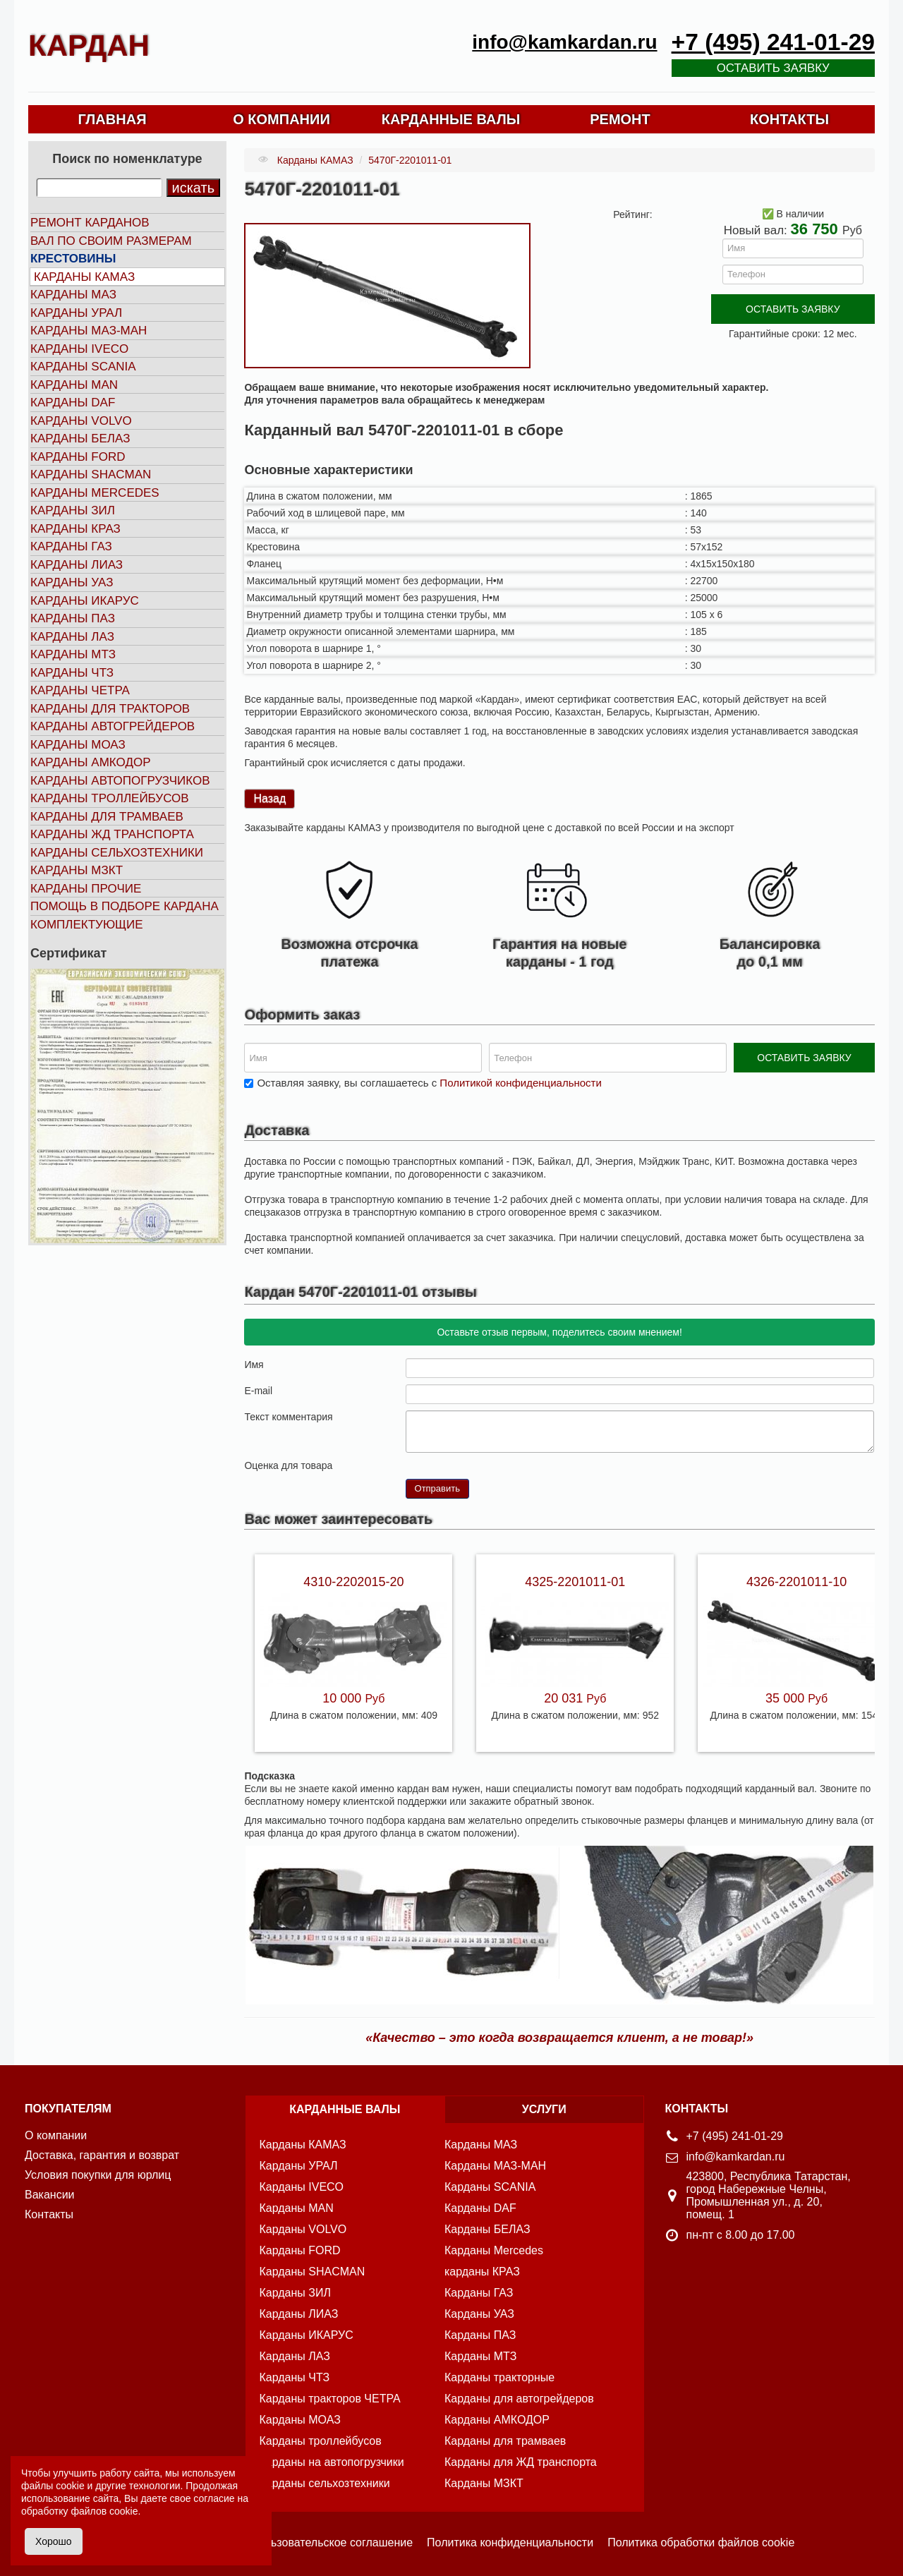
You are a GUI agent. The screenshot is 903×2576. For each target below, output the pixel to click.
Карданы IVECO (79, 349)
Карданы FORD (78, 457)
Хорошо (53, 2541)
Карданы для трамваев (106, 816)
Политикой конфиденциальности (521, 1083)
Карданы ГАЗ (71, 546)
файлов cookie (104, 2511)
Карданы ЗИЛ (72, 510)
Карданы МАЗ (73, 294)
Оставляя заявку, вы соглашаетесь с (429, 1083)
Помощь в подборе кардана (124, 906)
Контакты (49, 2214)
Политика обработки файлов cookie (700, 2542)
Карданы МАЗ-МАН (88, 330)
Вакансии (50, 2195)
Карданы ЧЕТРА (80, 690)
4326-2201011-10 (796, 1582)
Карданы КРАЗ (75, 529)
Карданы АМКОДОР (90, 762)
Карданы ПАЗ (72, 618)
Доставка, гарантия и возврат (102, 2155)
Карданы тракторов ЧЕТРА (330, 2399)
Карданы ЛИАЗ (76, 565)
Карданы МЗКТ (76, 870)
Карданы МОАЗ (78, 744)
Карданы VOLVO (81, 421)
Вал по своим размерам (111, 241)
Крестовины (73, 258)
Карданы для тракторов (110, 708)
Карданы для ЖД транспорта (520, 2462)
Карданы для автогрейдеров (519, 2399)
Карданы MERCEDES (94, 493)
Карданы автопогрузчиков (120, 780)
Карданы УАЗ (71, 582)
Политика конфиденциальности (510, 2542)
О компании (56, 2135)
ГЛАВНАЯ (112, 119)
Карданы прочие (85, 888)
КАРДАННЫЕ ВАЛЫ (451, 119)
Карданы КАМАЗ (84, 277)
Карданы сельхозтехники (116, 852)
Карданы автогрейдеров (112, 726)
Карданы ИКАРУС (84, 600)
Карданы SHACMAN (90, 474)
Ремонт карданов (90, 222)
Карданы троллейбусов (109, 798)
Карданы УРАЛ (76, 313)
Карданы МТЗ (73, 654)
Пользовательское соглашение (331, 2542)
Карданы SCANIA (83, 366)
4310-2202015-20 (353, 1582)
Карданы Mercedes (493, 2250)
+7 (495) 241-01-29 (773, 42)
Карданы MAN (74, 385)
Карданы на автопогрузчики (332, 2462)
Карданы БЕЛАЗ (80, 438)
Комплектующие (86, 924)
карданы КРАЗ (482, 2272)
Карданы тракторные (499, 2377)
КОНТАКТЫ (789, 119)
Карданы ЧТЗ (72, 672)
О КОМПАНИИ (281, 119)
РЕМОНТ (620, 119)
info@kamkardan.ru (564, 42)
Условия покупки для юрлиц (98, 2175)
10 (468, 1464)
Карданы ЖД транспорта (112, 834)
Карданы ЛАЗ (72, 636)
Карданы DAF (72, 402)
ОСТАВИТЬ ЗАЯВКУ (793, 309)
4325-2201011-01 (575, 1582)
